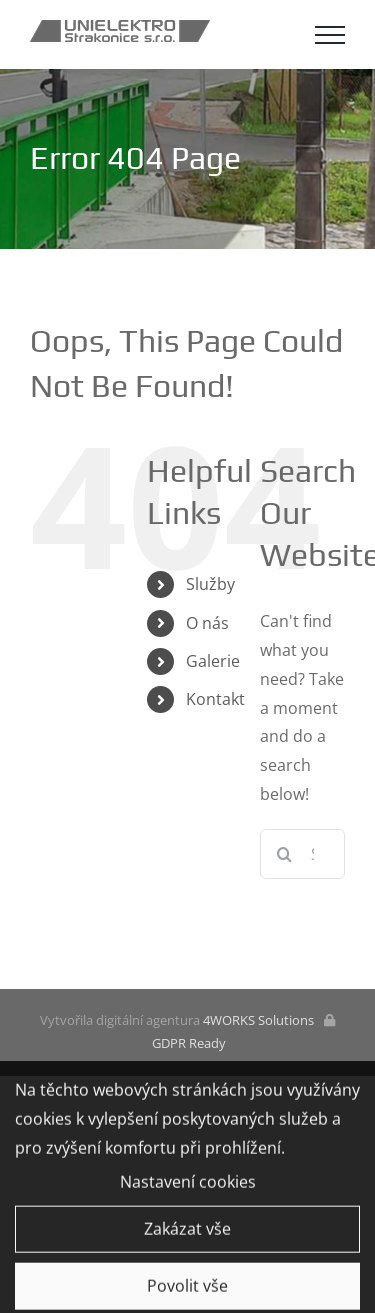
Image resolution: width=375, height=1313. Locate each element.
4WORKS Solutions (258, 1020)
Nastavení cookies (188, 1185)
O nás (207, 623)
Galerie (213, 661)
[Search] (285, 854)
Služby (210, 584)
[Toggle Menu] (330, 35)
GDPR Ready (187, 1043)
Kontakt (215, 699)
